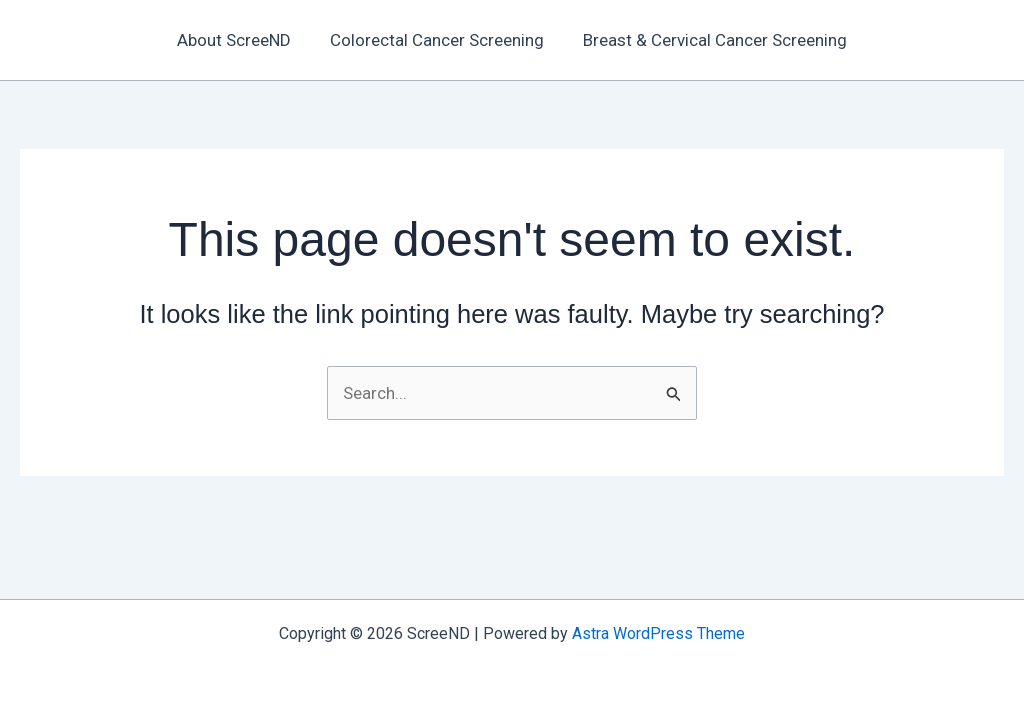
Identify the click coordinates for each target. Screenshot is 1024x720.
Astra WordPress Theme (658, 633)
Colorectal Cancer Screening (437, 40)
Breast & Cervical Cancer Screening (710, 40)
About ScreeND (239, 40)
